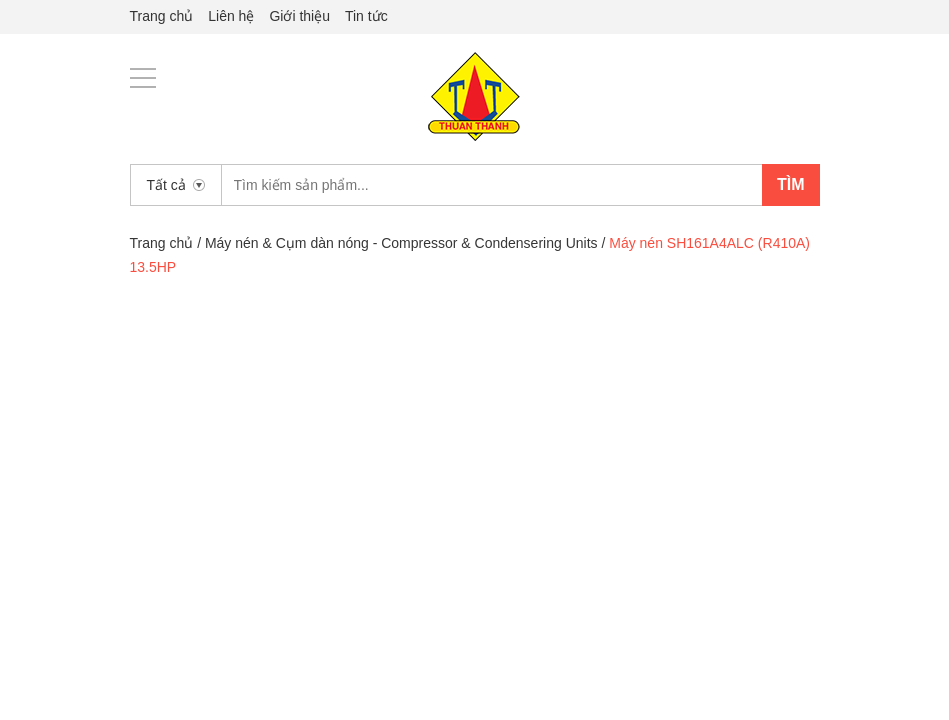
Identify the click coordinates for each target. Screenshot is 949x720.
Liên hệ (231, 16)
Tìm (791, 184)
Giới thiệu (299, 16)
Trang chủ (162, 16)
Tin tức (366, 16)
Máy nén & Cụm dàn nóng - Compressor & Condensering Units (401, 243)
